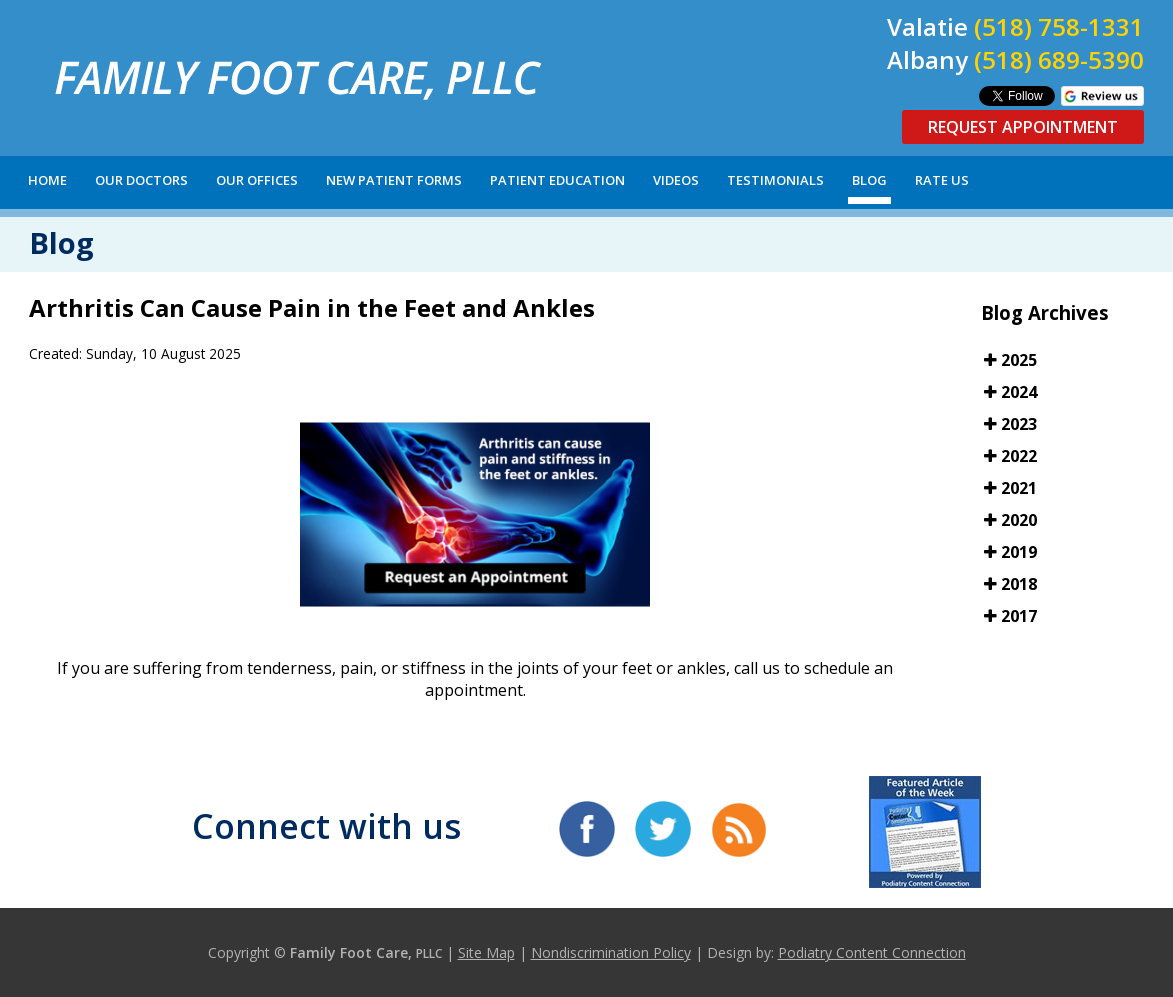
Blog (869, 180)
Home (47, 180)
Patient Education (557, 180)
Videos (676, 180)
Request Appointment (1023, 127)
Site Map (486, 952)
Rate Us (942, 180)
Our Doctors (141, 180)
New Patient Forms (394, 180)
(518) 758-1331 (1059, 26)
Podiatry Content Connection (872, 952)
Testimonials (775, 180)
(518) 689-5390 (1059, 59)
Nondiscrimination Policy (611, 952)
